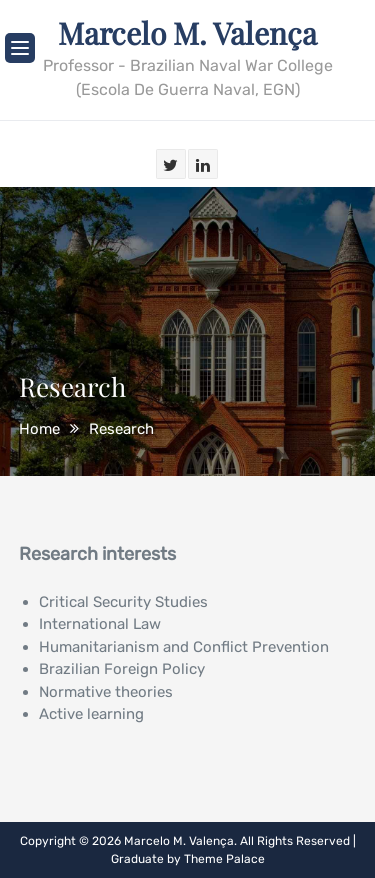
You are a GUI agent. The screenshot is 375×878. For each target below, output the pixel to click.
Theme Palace (224, 859)
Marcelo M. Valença (187, 33)
